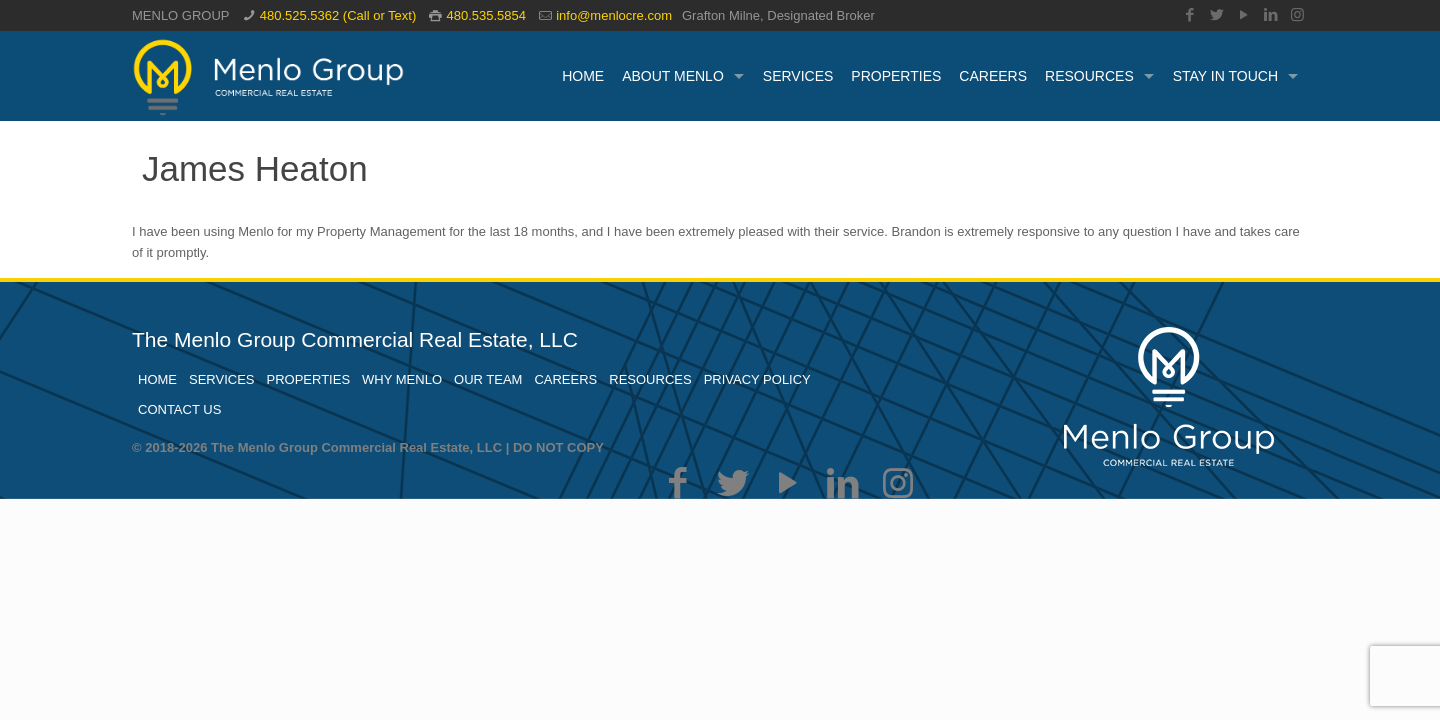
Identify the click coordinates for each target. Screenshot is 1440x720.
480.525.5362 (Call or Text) (338, 15)
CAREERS (565, 379)
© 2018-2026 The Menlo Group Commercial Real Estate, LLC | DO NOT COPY (368, 447)
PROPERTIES (309, 379)
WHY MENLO (402, 379)
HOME (157, 379)
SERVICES (222, 379)
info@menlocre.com (614, 15)
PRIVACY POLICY (757, 379)
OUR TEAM (488, 379)
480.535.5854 (486, 15)
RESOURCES (650, 379)
